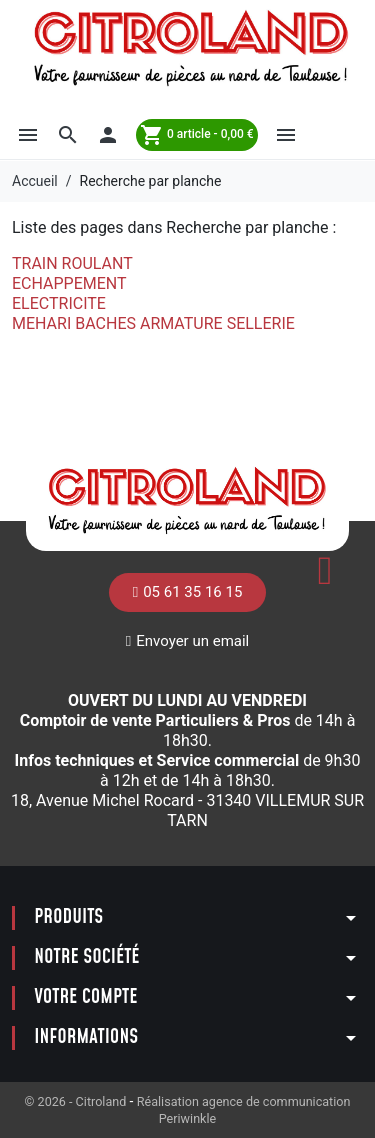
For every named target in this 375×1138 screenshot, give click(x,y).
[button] (28, 135)
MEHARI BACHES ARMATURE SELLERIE (153, 323)
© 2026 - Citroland (77, 1101)
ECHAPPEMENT (69, 283)
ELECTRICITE (59, 303)
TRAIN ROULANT (72, 263)
